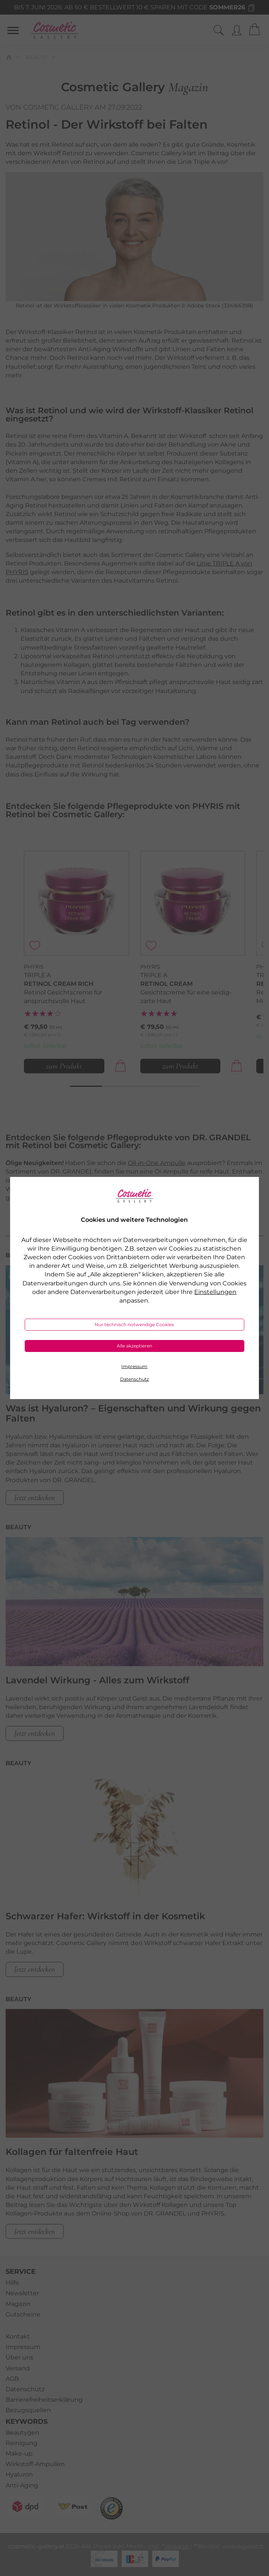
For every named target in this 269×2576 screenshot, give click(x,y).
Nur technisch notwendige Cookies (134, 1324)
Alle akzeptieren (134, 1346)
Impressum (134, 1366)
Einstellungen (215, 1291)
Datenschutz (134, 1379)
